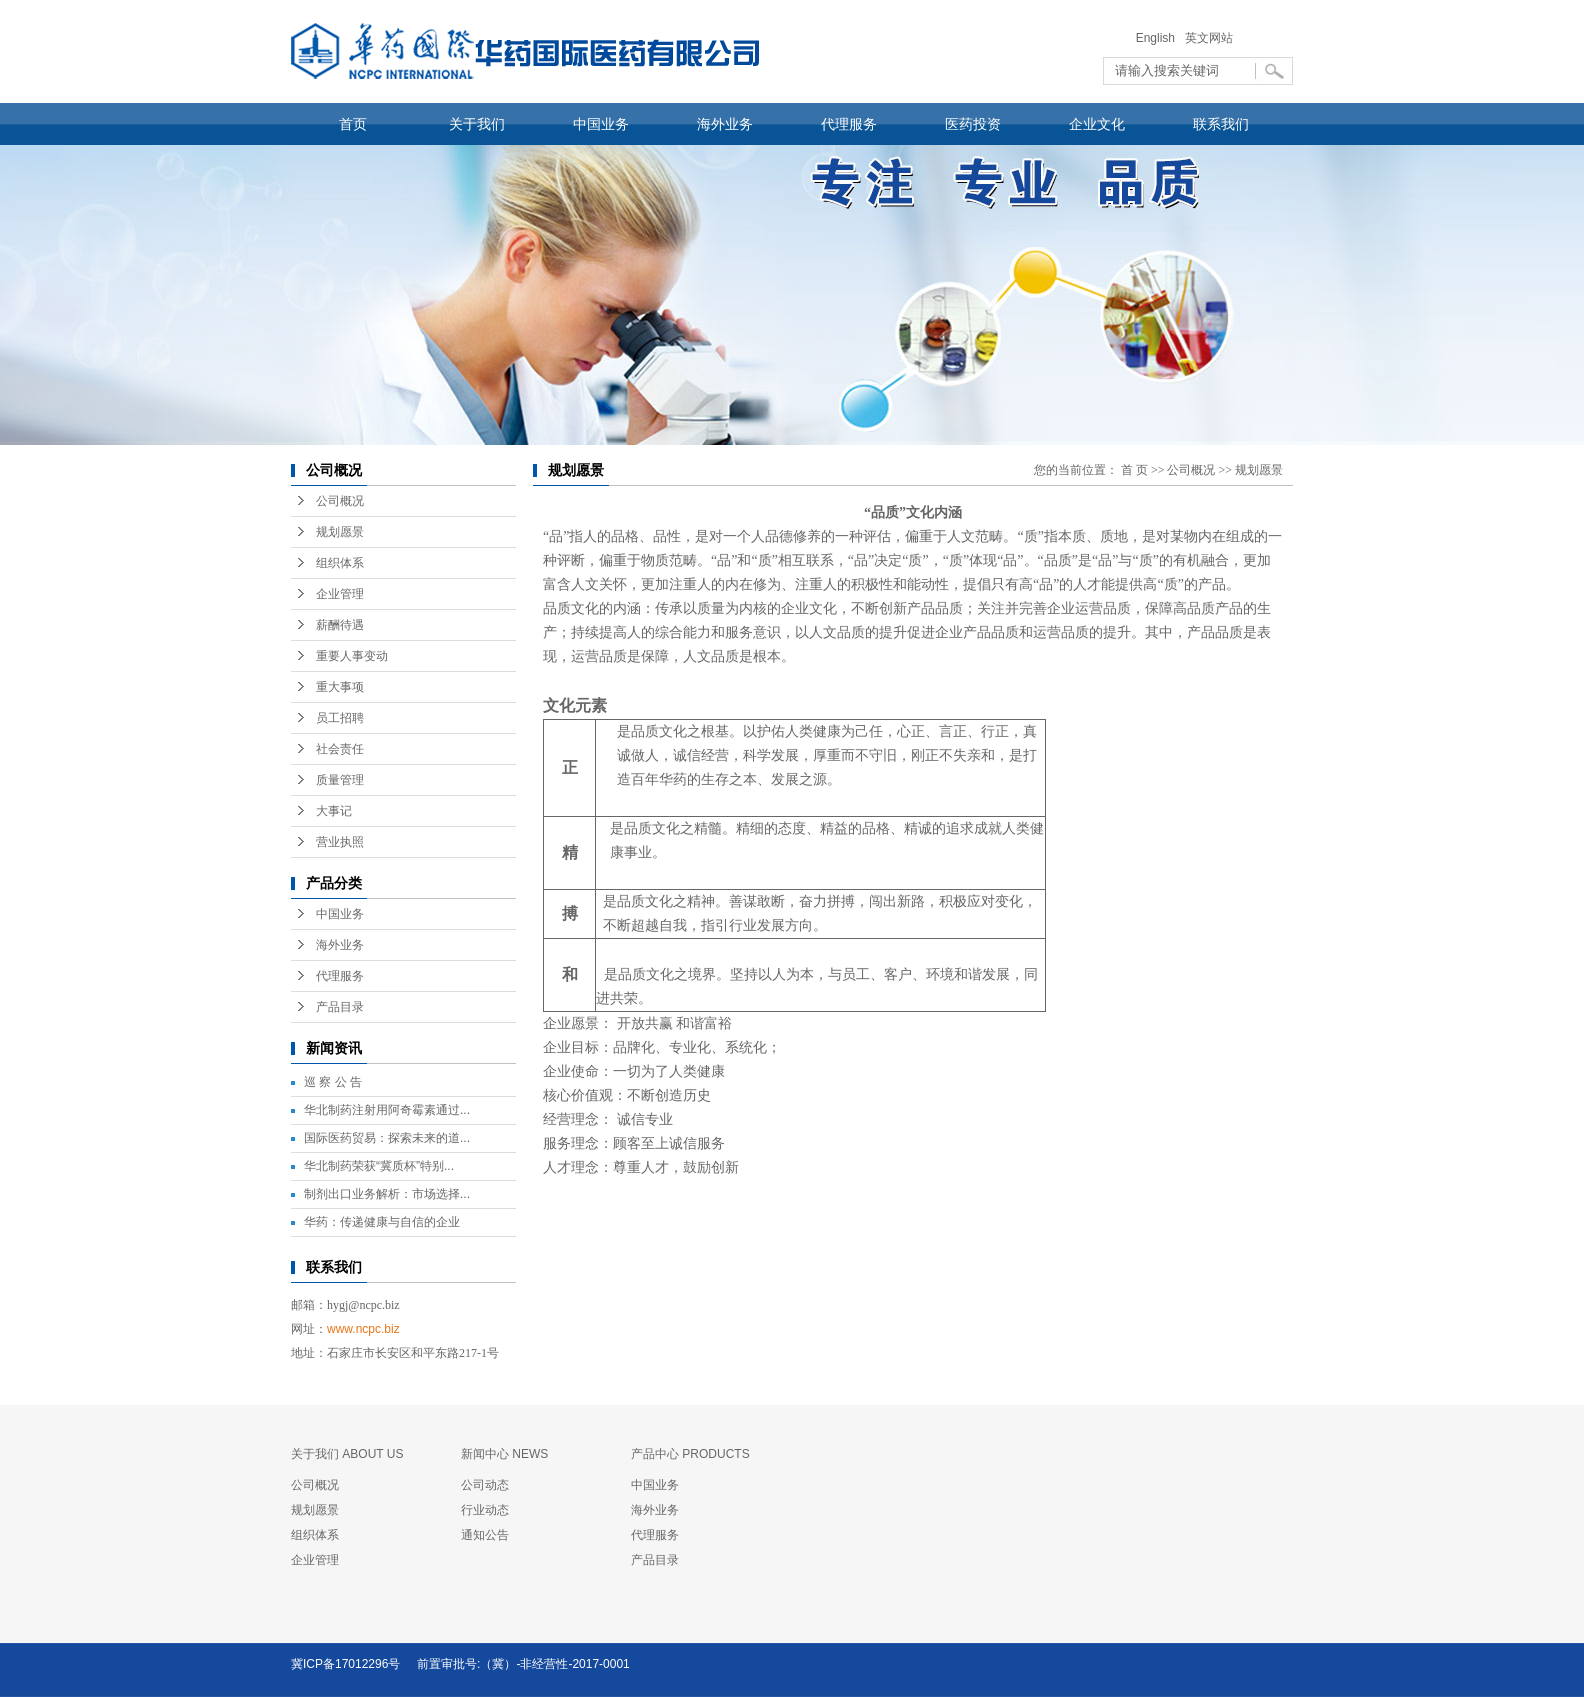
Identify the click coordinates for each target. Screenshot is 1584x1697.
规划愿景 (340, 532)
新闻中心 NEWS (504, 1454)
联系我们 (1221, 124)
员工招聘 (340, 718)
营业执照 (340, 842)
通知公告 (485, 1535)
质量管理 (340, 780)
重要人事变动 (352, 656)
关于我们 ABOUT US (347, 1454)
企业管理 (340, 594)
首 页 (1134, 470)
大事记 (334, 811)
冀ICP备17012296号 (345, 1664)
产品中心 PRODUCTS (690, 1454)
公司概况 (340, 501)
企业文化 (1097, 124)
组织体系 (340, 563)
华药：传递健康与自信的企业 (382, 1222)
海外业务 (725, 124)
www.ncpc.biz (363, 1329)
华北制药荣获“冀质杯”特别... (379, 1166)
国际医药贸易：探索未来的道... (387, 1138)
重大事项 (340, 687)
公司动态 (485, 1485)
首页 (353, 124)
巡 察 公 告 (333, 1082)
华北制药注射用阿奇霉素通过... (387, 1110)
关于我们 (477, 124)
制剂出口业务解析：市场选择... (387, 1194)
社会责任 (340, 749)
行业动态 (485, 1510)
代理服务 (849, 124)
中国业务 (601, 124)
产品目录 (340, 1007)
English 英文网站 (1184, 38)
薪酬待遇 (340, 625)
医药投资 (973, 124)
